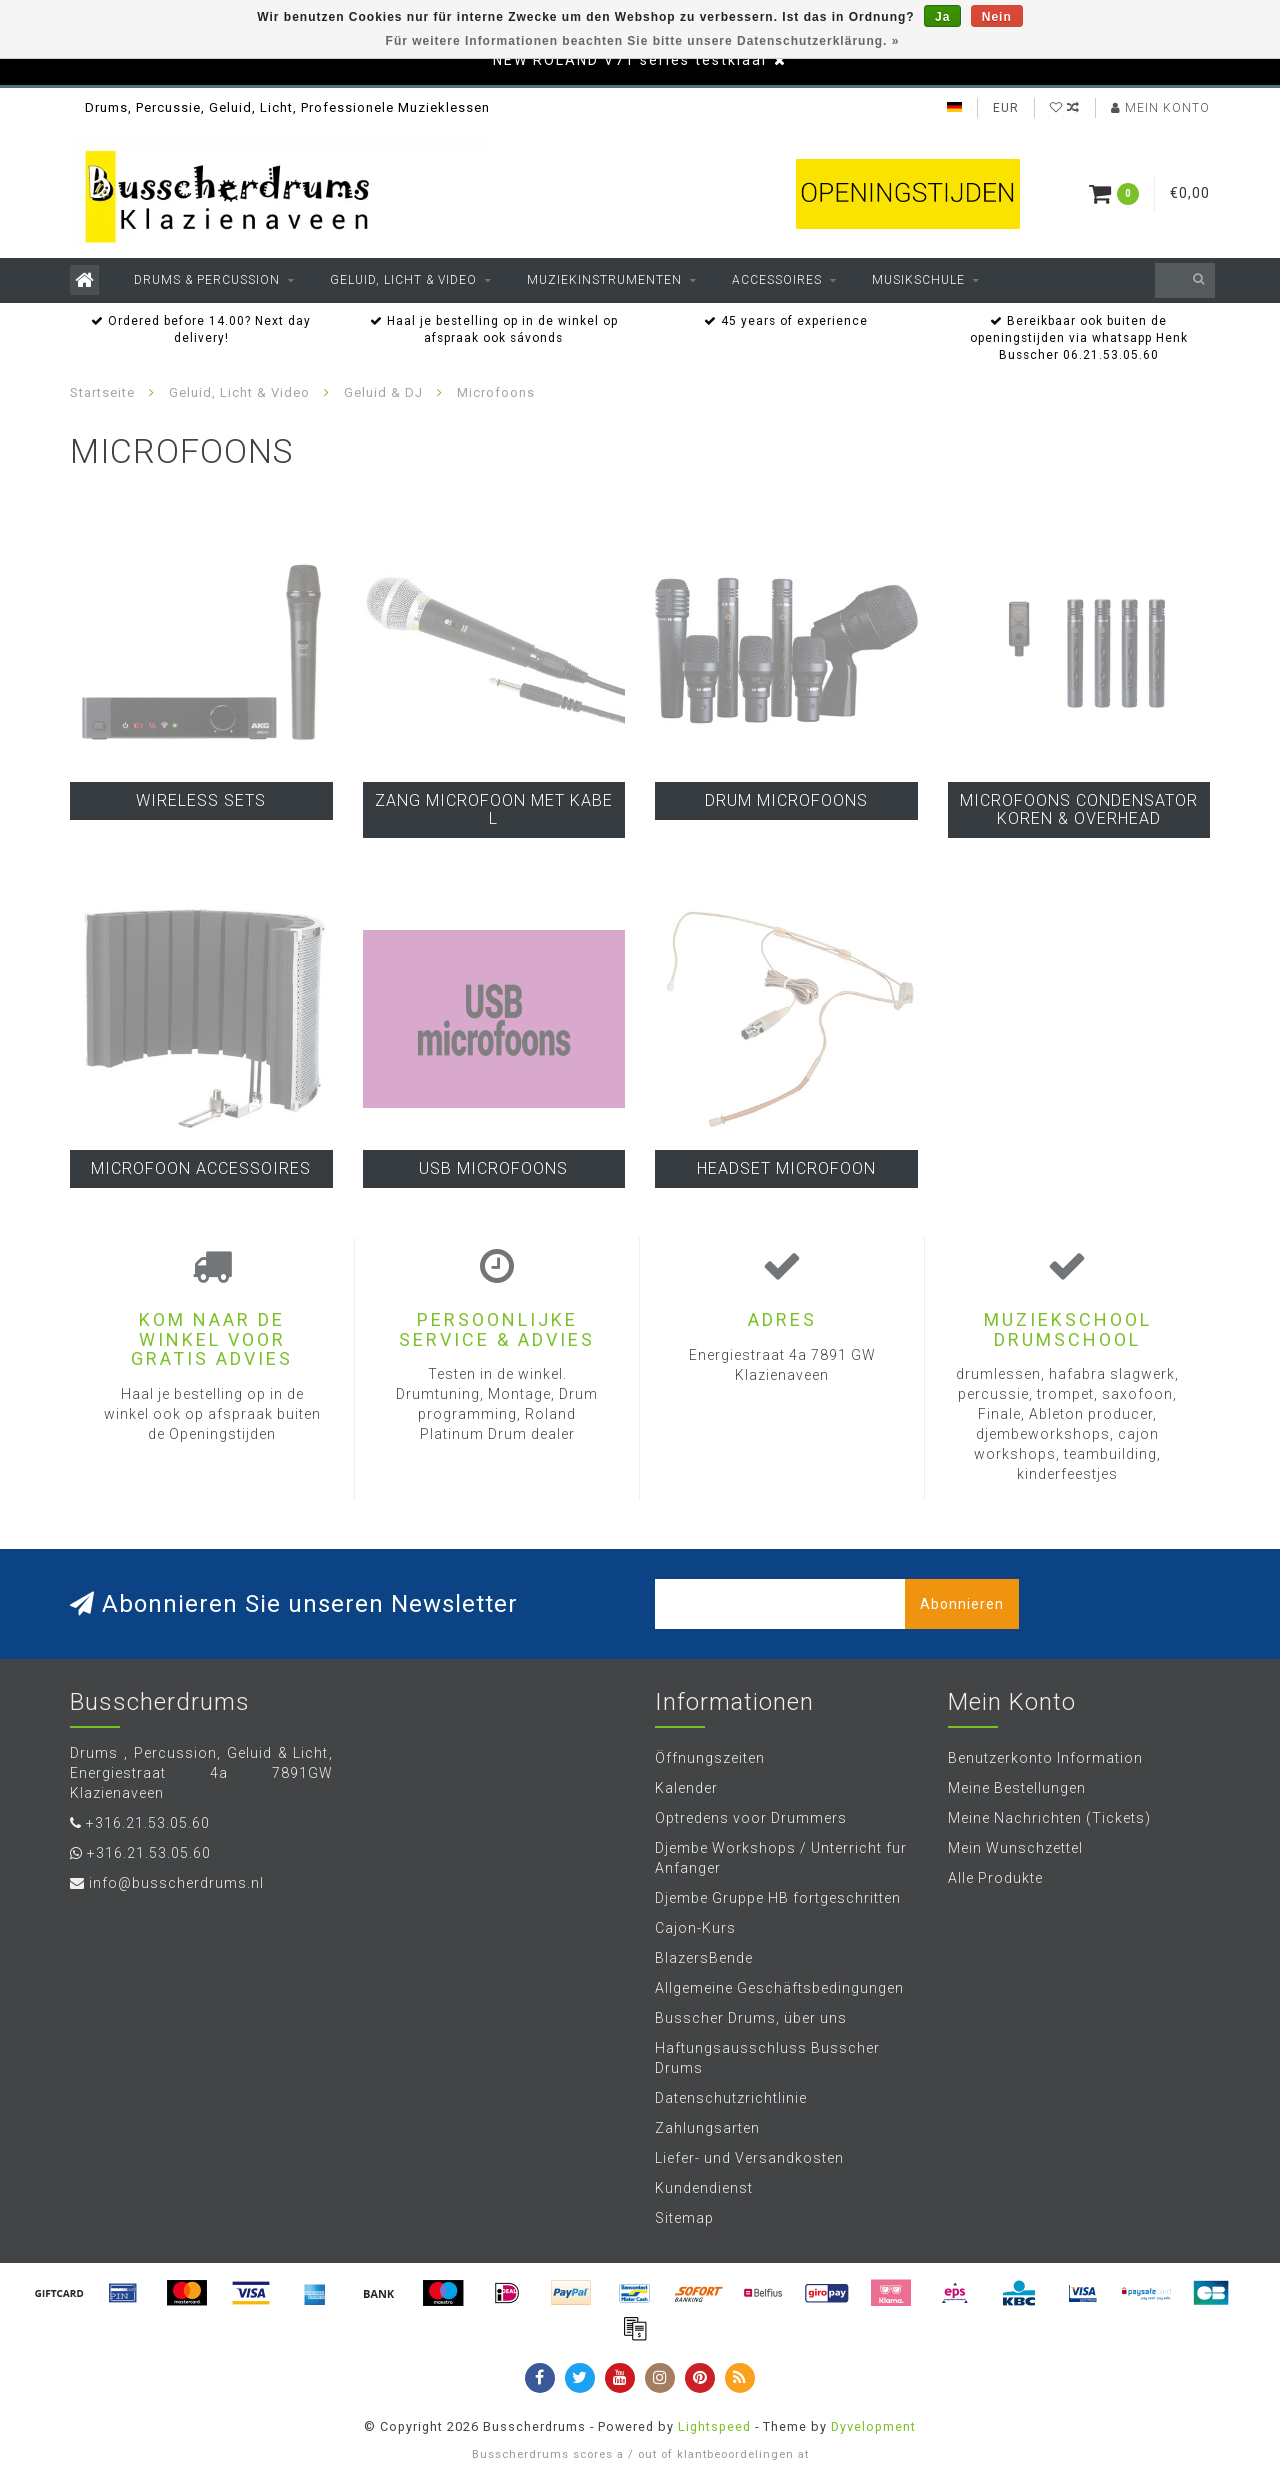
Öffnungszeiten (710, 1758)
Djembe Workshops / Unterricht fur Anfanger (781, 1858)
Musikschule (918, 280)
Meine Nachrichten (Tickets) (1049, 1818)
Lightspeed (714, 2426)
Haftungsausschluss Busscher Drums (767, 2058)
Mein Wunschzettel (1015, 1848)
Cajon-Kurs (695, 1928)
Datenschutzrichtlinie (731, 2098)
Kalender (686, 1788)
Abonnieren (962, 1604)
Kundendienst (704, 2188)
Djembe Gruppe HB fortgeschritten (778, 1898)
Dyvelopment (873, 2426)
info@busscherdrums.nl (176, 1883)
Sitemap (684, 2218)
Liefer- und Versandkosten (749, 2158)
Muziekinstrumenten (604, 280)
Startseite (102, 392)
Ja (942, 17)
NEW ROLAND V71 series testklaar (631, 60)
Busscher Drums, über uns (751, 2018)
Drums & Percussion (207, 280)
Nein (997, 17)
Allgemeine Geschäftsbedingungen (779, 1988)
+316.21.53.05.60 (148, 1823)
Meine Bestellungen (1017, 1788)
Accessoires (777, 280)
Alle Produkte (995, 1878)
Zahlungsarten (707, 2128)
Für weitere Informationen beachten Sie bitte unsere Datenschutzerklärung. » (643, 41)
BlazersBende (704, 1958)
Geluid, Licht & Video (403, 280)
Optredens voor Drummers (751, 1818)
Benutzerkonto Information (1045, 1758)
